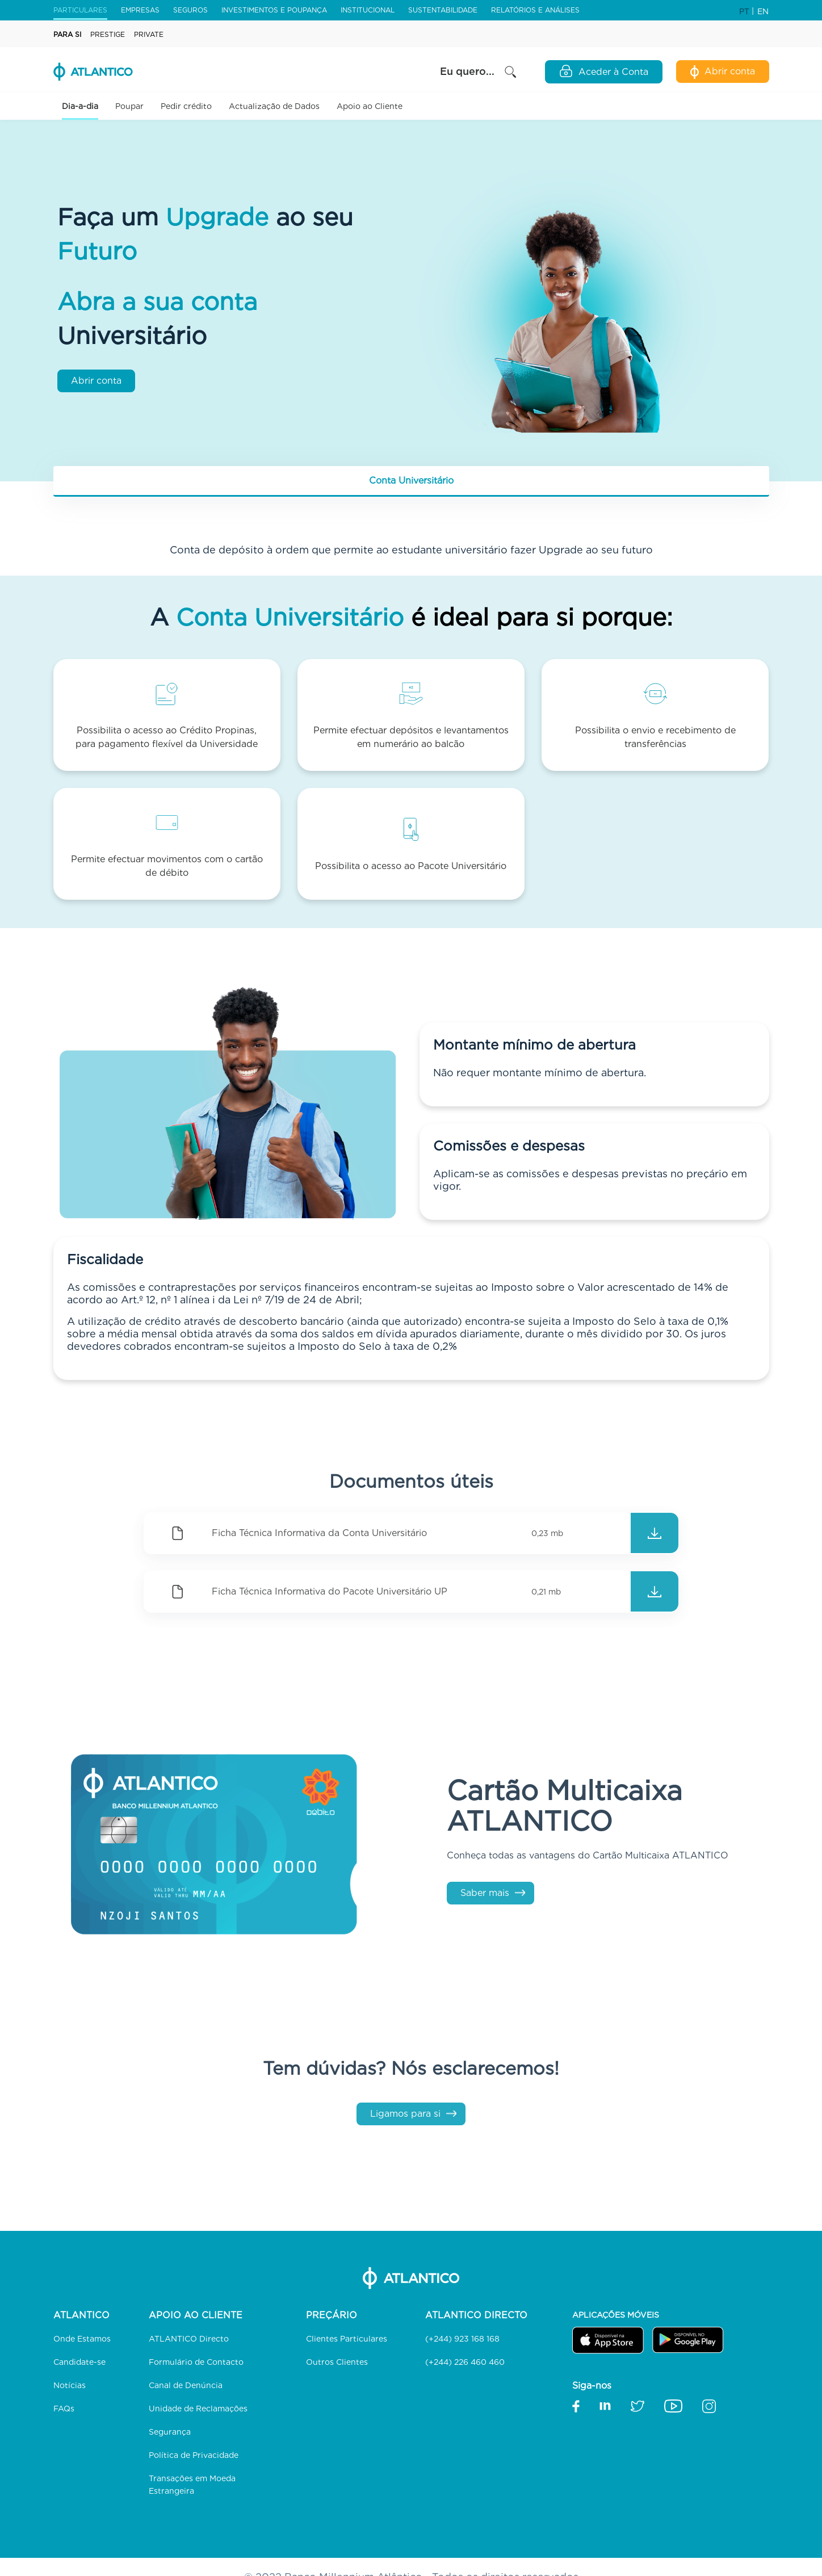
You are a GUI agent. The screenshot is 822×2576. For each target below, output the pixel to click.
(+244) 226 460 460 (465, 2362)
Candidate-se (79, 2362)
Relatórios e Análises (535, 10)
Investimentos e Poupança (274, 10)
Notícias (69, 2385)
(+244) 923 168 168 (462, 2338)
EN (763, 11)
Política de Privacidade (193, 2455)
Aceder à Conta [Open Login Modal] (603, 71)
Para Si (67, 34)
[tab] (411, 481)
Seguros (190, 10)
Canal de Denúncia (186, 2385)
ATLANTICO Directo (189, 2338)
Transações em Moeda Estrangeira (192, 2484)
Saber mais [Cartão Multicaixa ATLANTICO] (484, 1892)
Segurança (170, 2431)
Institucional (368, 10)
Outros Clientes (337, 2362)
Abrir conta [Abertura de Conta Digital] (722, 72)
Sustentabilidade (442, 10)
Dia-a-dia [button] (80, 106)
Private (148, 34)
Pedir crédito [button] (186, 106)
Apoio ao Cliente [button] (369, 106)
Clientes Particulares (346, 2338)
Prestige (107, 34)
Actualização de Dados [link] (274, 106)
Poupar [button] (129, 106)
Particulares (80, 10)
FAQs (63, 2408)
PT (745, 11)
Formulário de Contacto (196, 2362)
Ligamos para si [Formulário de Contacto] (405, 2113)
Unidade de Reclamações (198, 2408)
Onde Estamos (82, 2338)
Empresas (140, 10)
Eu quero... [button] (479, 72)
